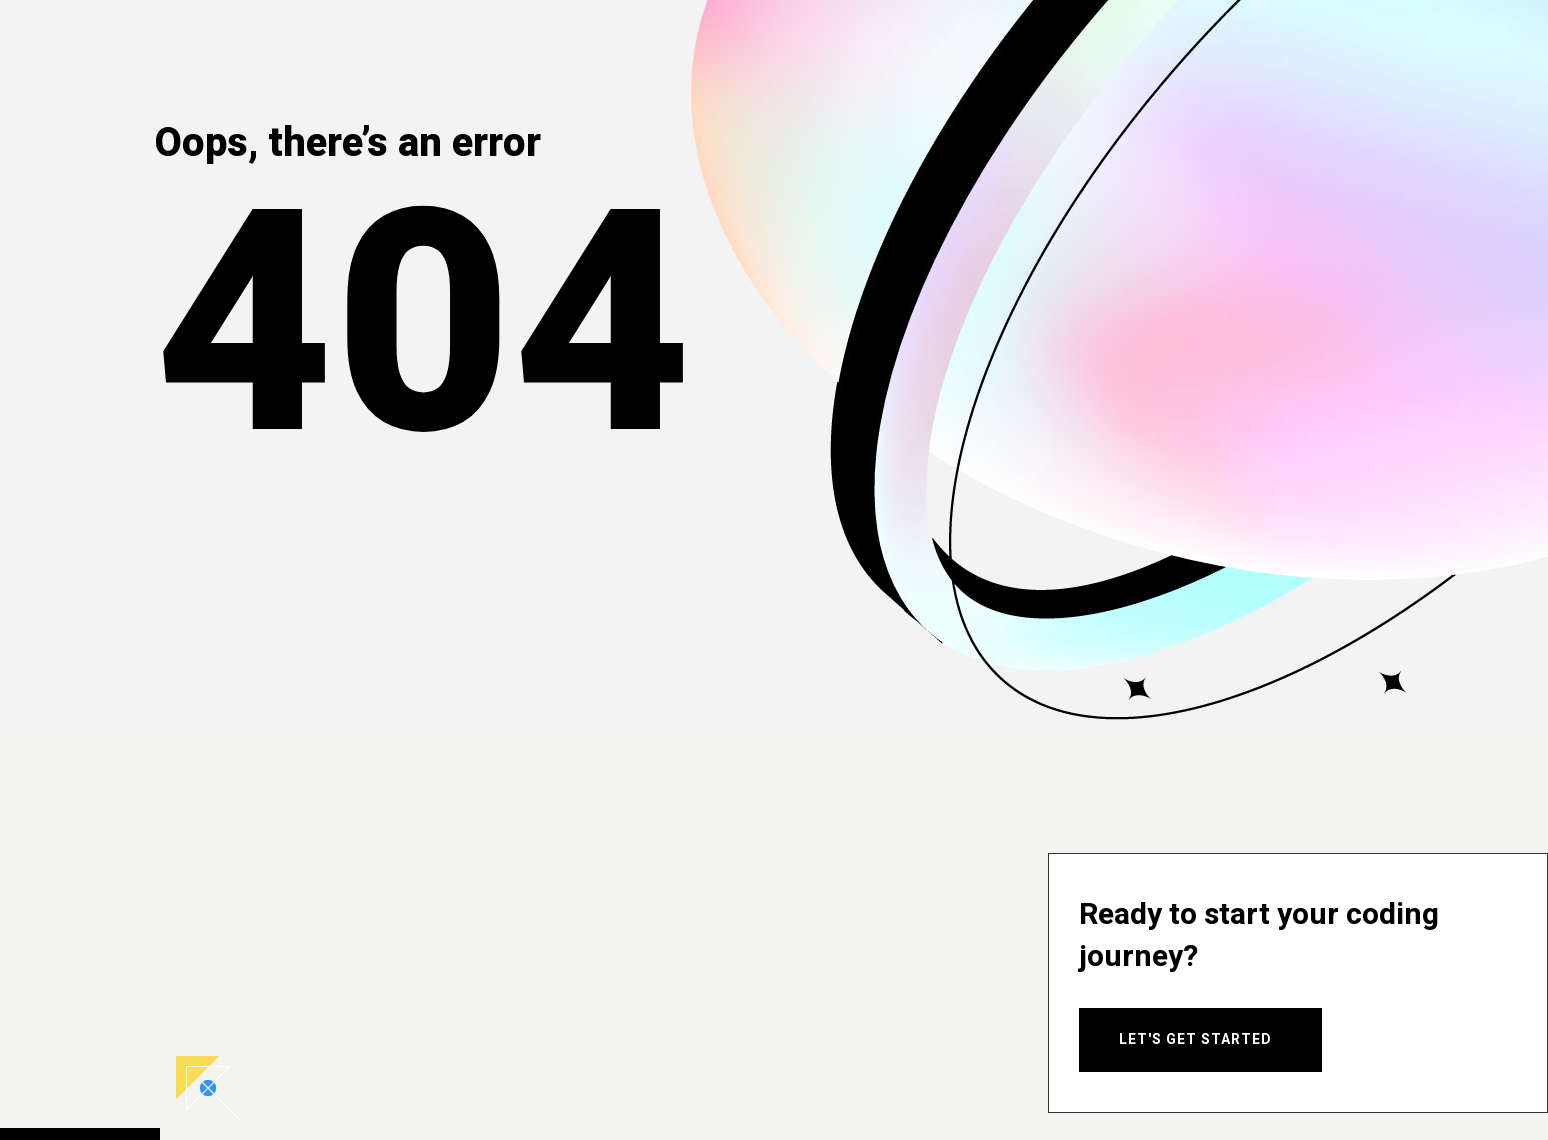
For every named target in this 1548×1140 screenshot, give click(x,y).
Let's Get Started (1195, 1039)
